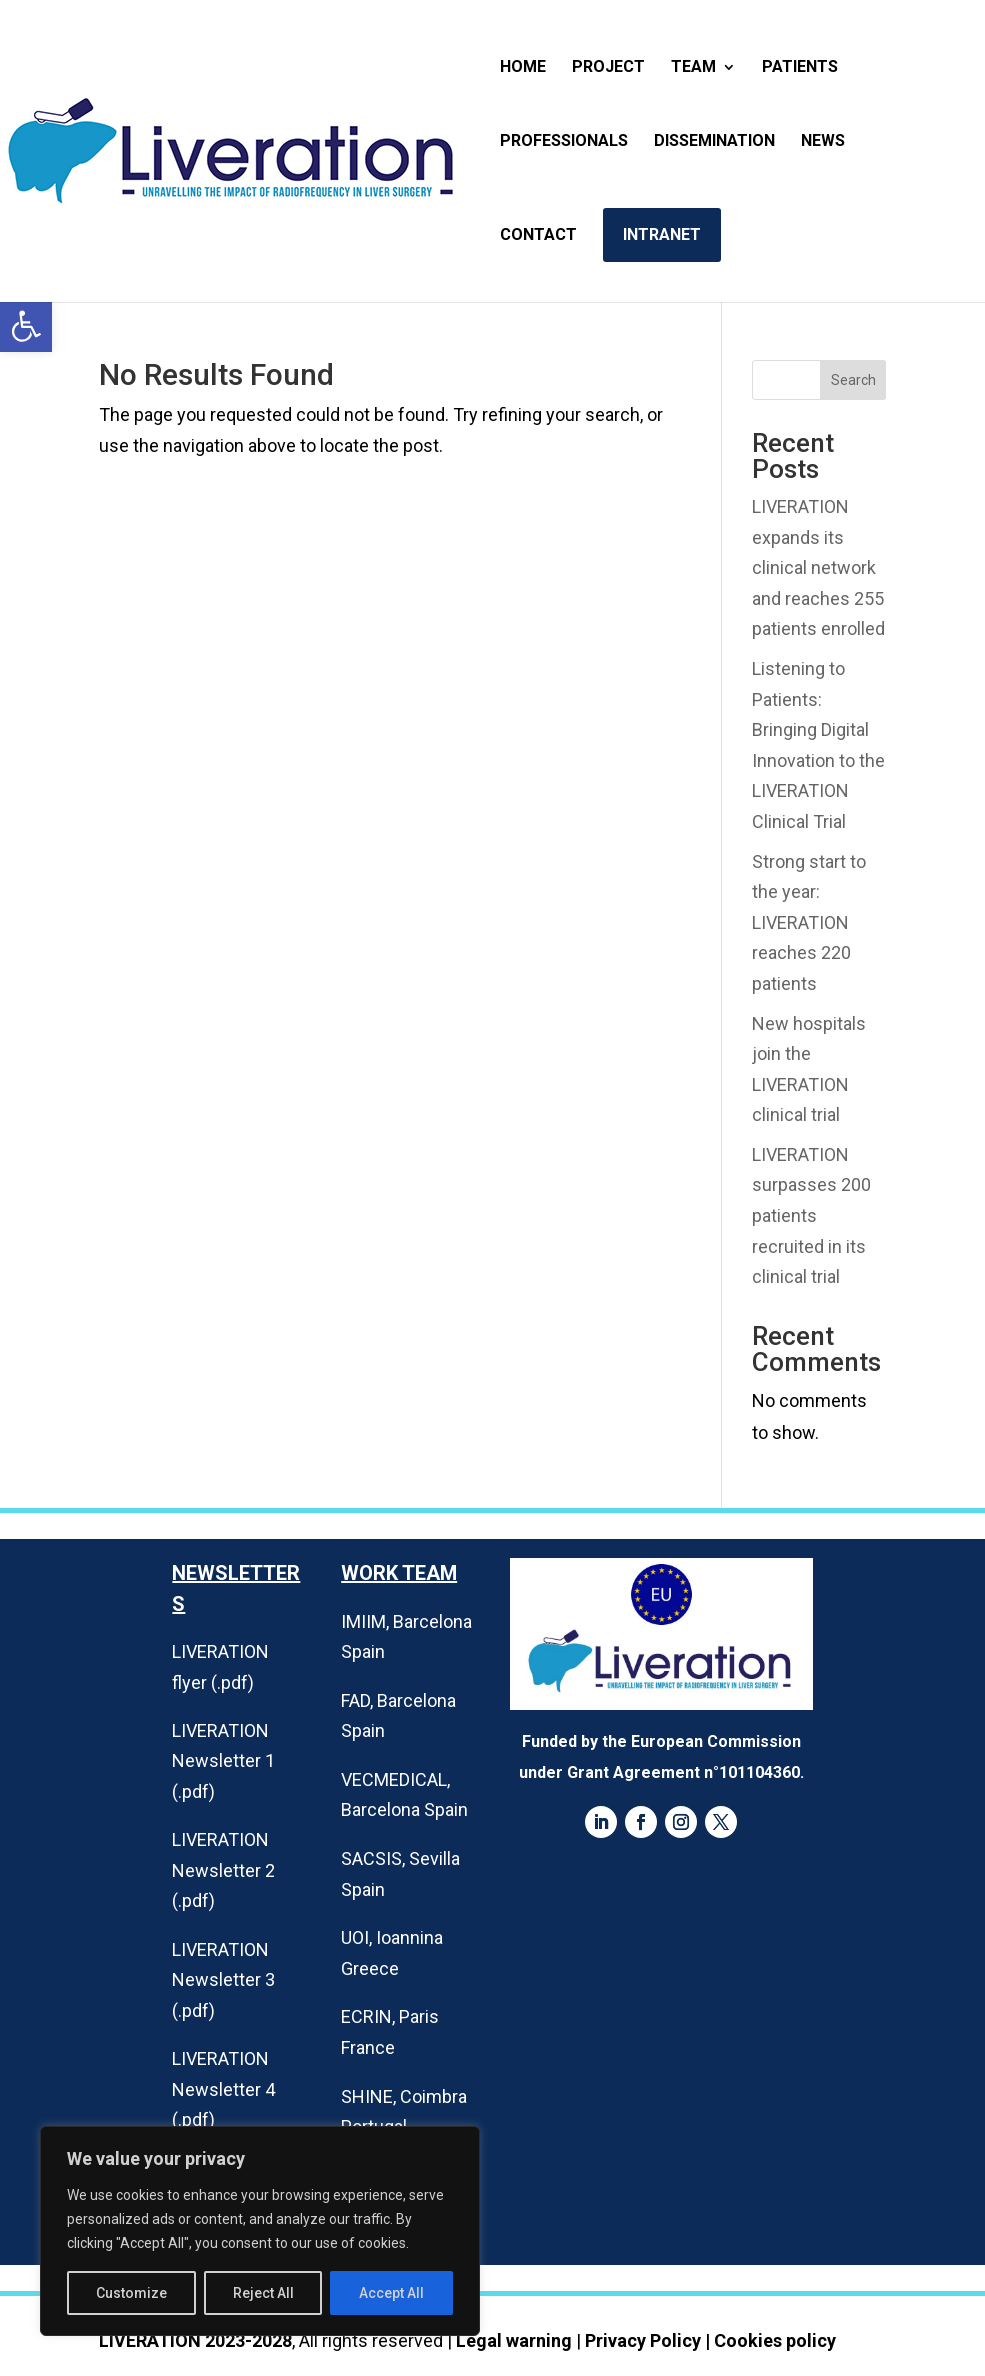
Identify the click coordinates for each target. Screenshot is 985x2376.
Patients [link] (800, 68)
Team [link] (693, 68)
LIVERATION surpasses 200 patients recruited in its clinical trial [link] (811, 1215)
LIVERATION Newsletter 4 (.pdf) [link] (223, 2089)
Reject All (263, 2293)
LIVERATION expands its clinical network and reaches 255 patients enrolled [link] (818, 567)
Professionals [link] (564, 142)
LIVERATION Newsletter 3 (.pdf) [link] (223, 1980)
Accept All (391, 2293)
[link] (26, 326)
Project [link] (608, 68)
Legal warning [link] (514, 2340)
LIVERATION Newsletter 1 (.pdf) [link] (223, 1761)
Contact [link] (538, 236)
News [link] (823, 142)
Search (853, 380)
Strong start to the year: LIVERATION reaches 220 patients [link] (809, 922)
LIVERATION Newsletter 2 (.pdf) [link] (223, 1870)
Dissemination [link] (714, 142)
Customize (131, 2293)
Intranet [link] (662, 234)
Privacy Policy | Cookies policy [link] (710, 2340)
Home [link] (523, 68)
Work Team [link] (399, 1573)
